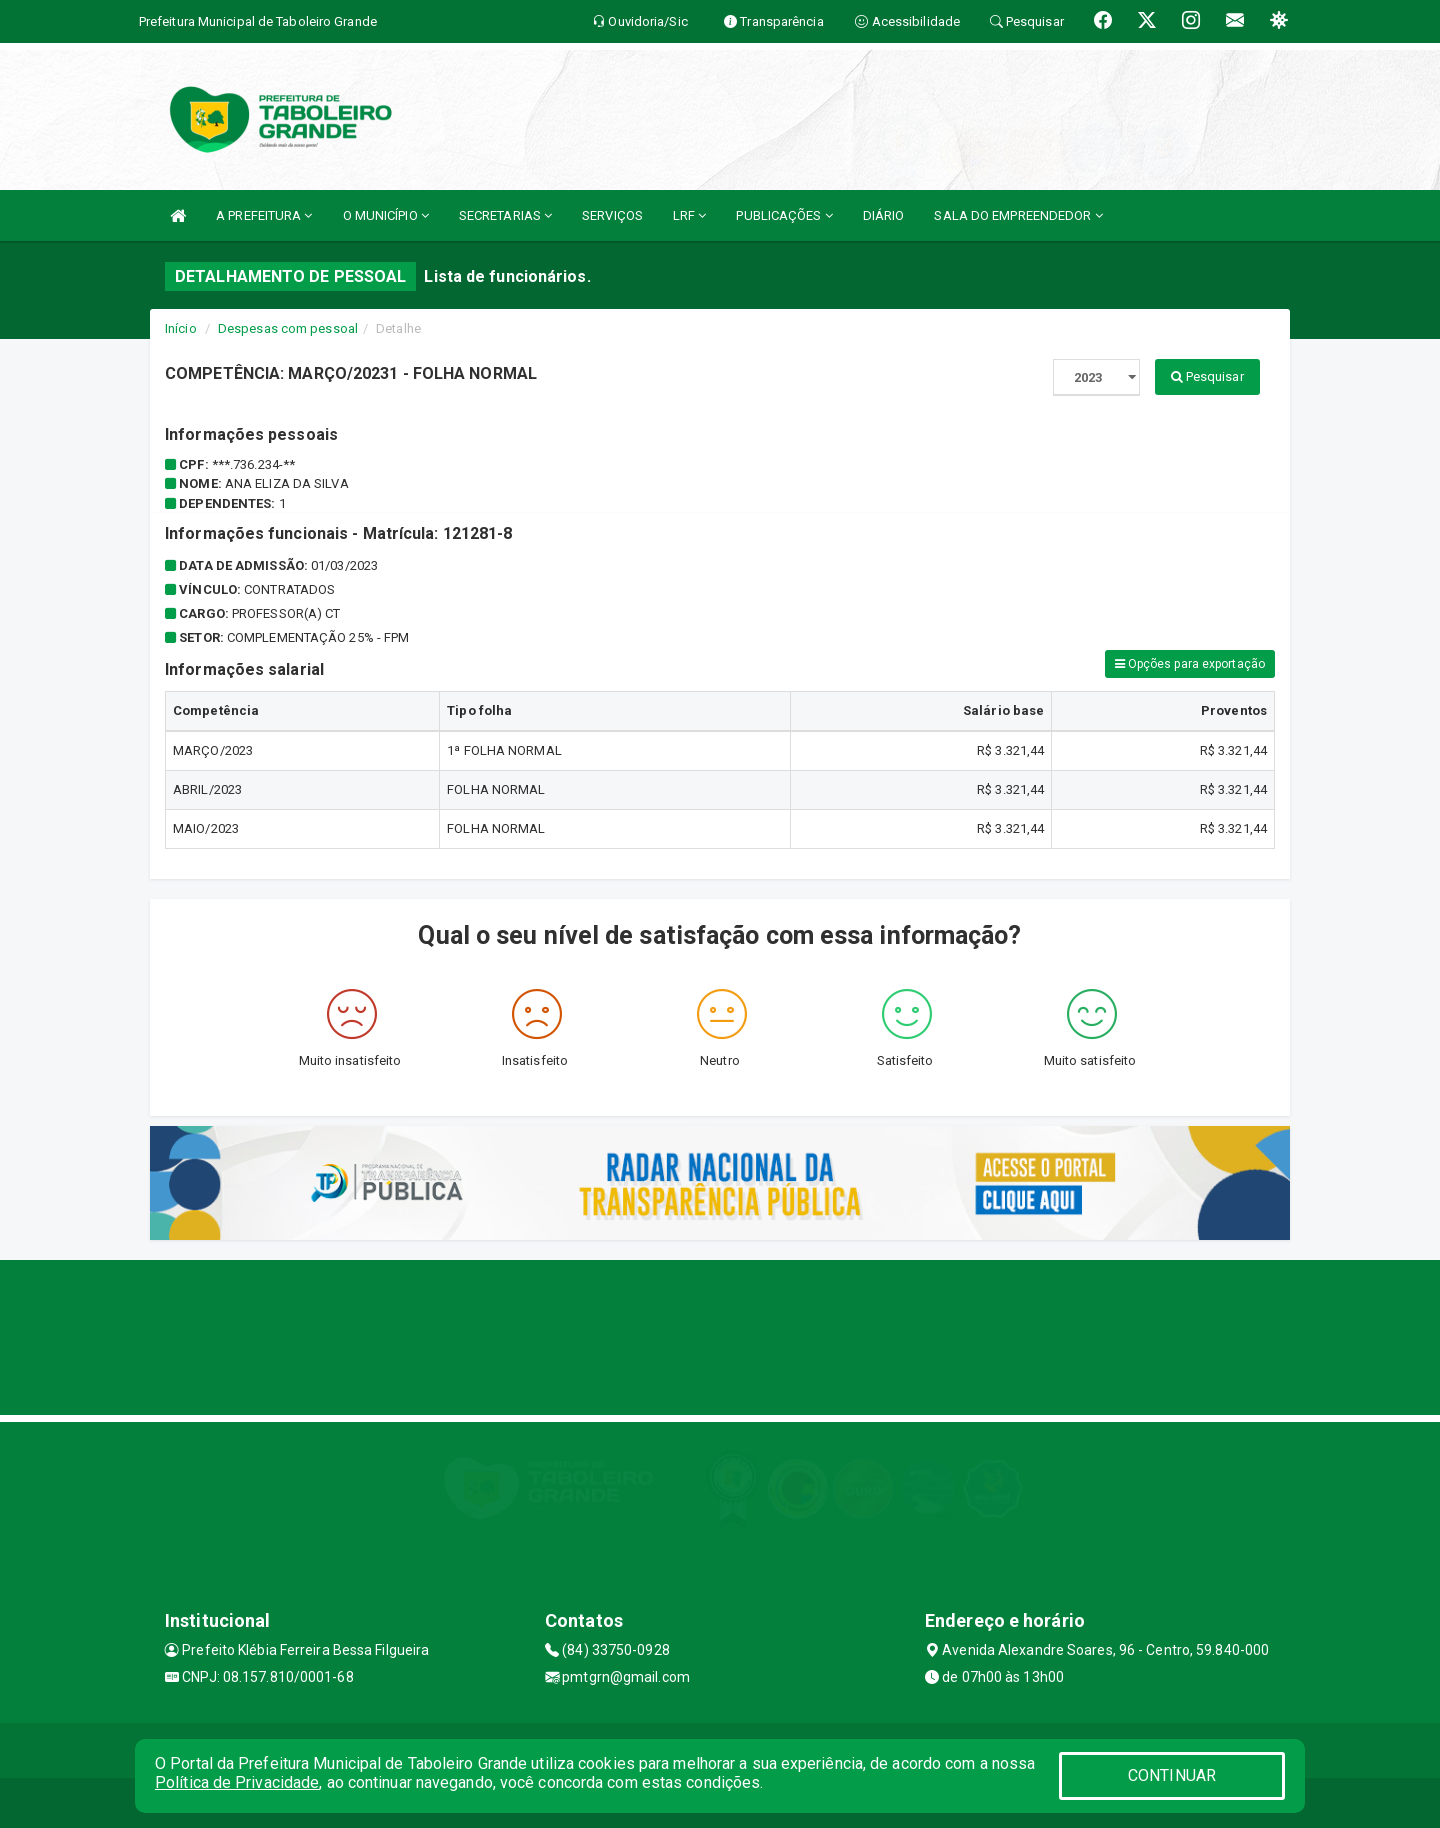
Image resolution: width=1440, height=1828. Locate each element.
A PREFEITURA (264, 215)
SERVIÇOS (612, 215)
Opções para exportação (1190, 664)
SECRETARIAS (505, 215)
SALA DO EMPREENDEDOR (1018, 215)
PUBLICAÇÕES (784, 215)
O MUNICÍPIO (386, 215)
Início (181, 328)
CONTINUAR (1172, 1775)
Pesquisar (1207, 376)
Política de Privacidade (237, 1782)
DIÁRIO (884, 215)
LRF (690, 215)
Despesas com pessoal (288, 328)
